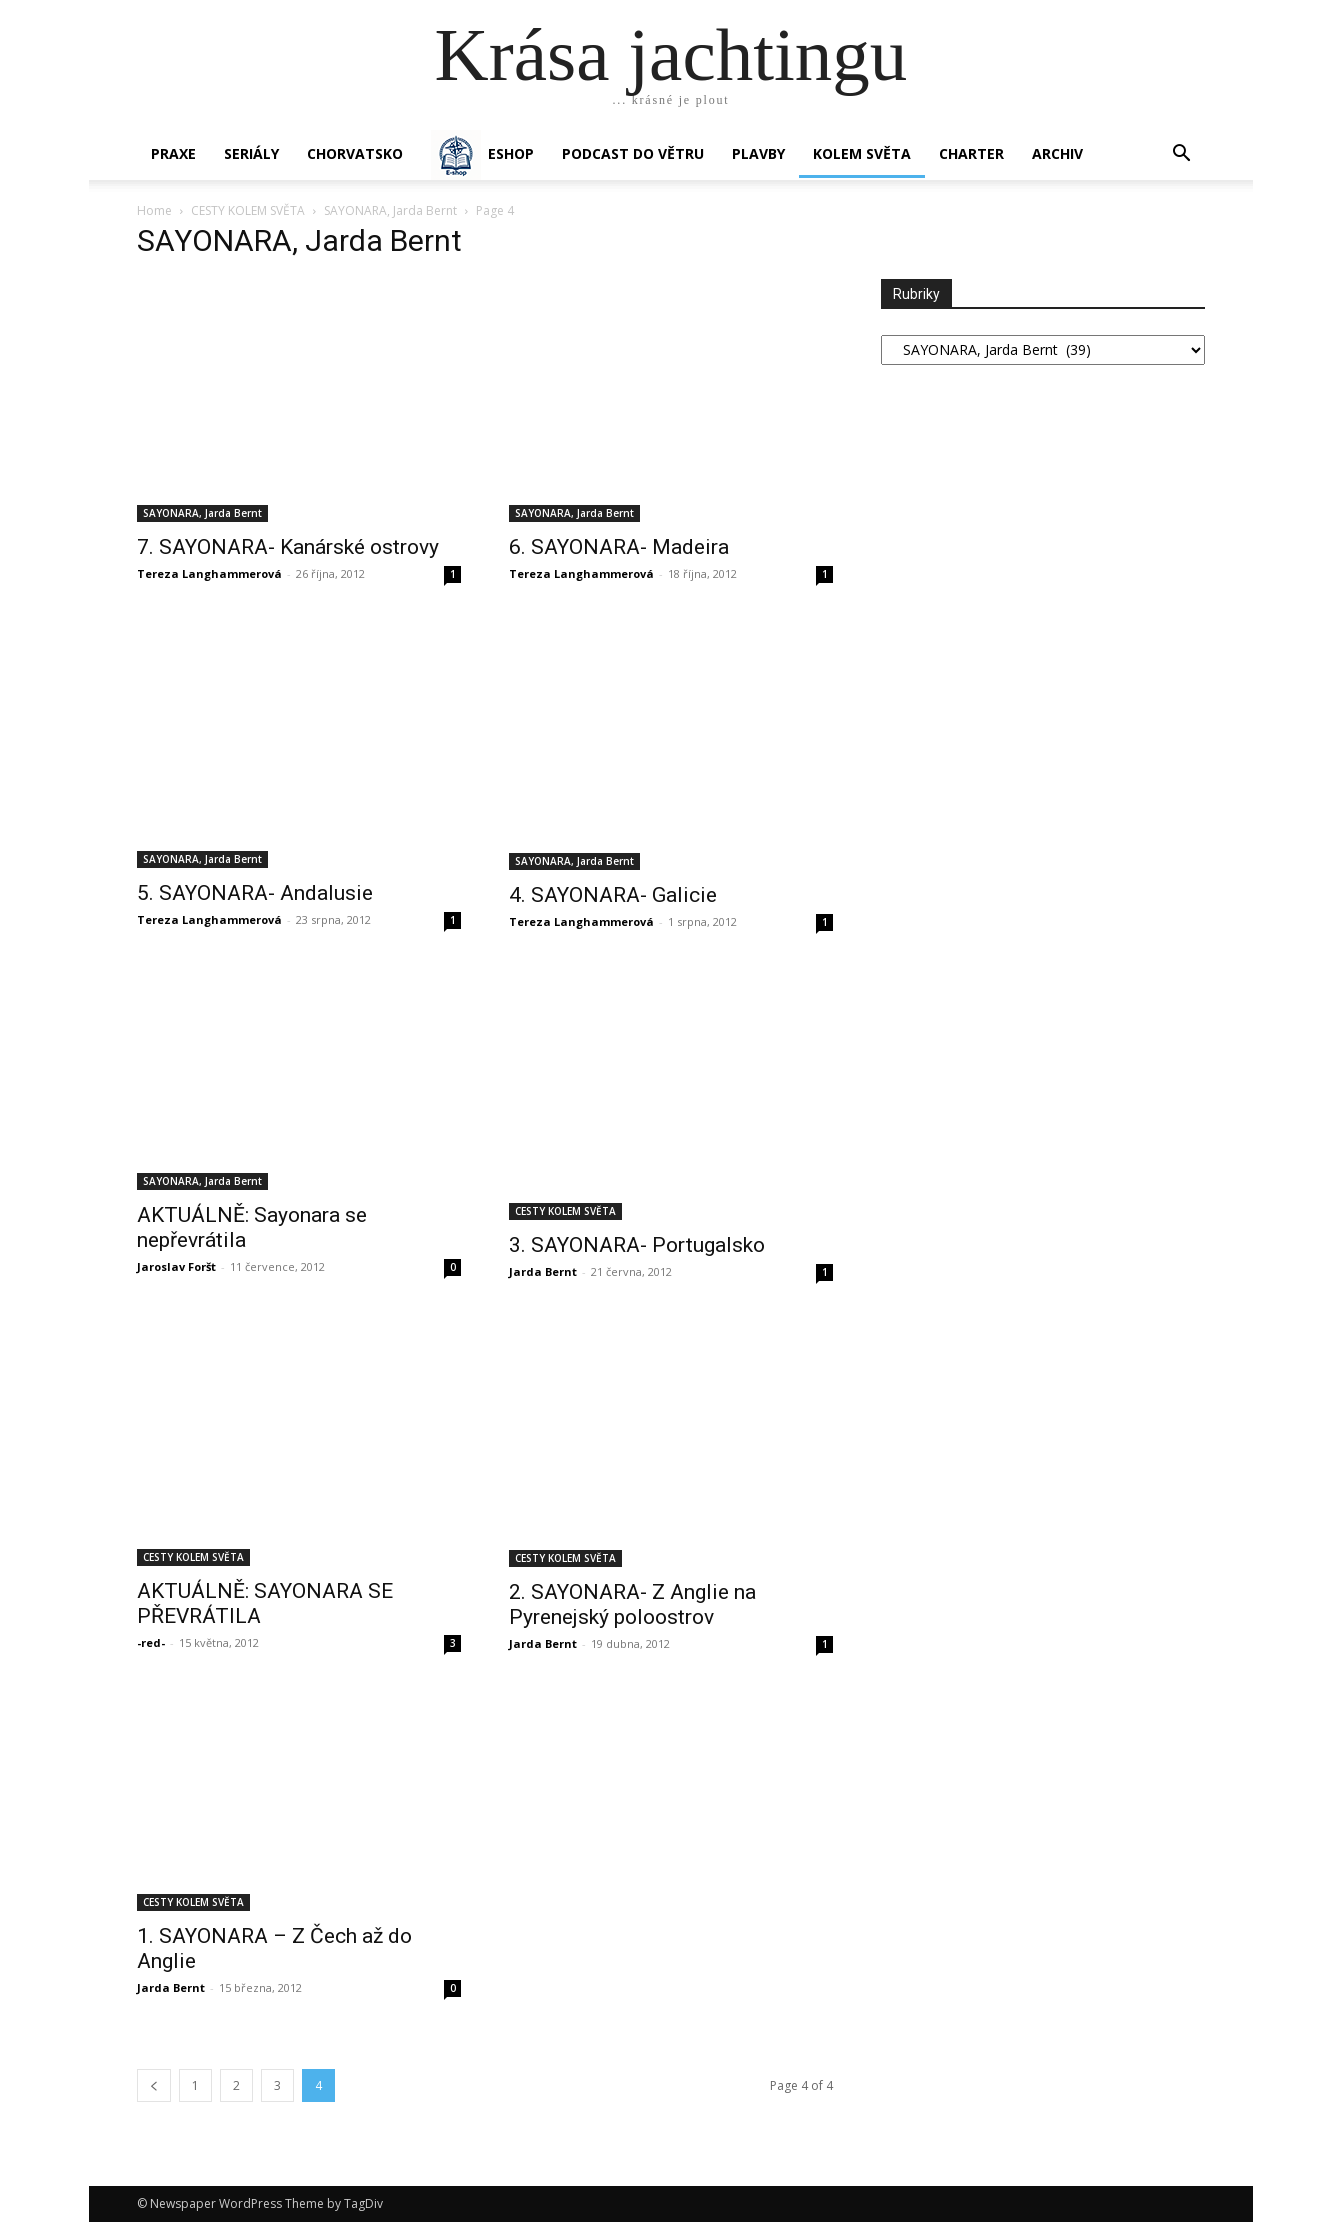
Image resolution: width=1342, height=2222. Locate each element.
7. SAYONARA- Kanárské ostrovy (288, 547)
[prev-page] (154, 2085)
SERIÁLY (251, 153)
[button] (1181, 155)
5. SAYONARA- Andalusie (255, 893)
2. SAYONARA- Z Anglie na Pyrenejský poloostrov (632, 1604)
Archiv (1057, 153)
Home (154, 210)
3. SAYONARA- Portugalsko (637, 1245)
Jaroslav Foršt (176, 1266)
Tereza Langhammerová (209, 573)
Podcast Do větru (633, 153)
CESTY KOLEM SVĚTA (248, 210)
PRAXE (173, 153)
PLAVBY (758, 153)
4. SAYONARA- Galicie (613, 895)
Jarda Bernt (543, 1271)
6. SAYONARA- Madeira (619, 547)
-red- (151, 1642)
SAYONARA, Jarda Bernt (390, 210)
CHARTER (971, 153)
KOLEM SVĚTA (862, 153)
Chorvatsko (355, 153)
